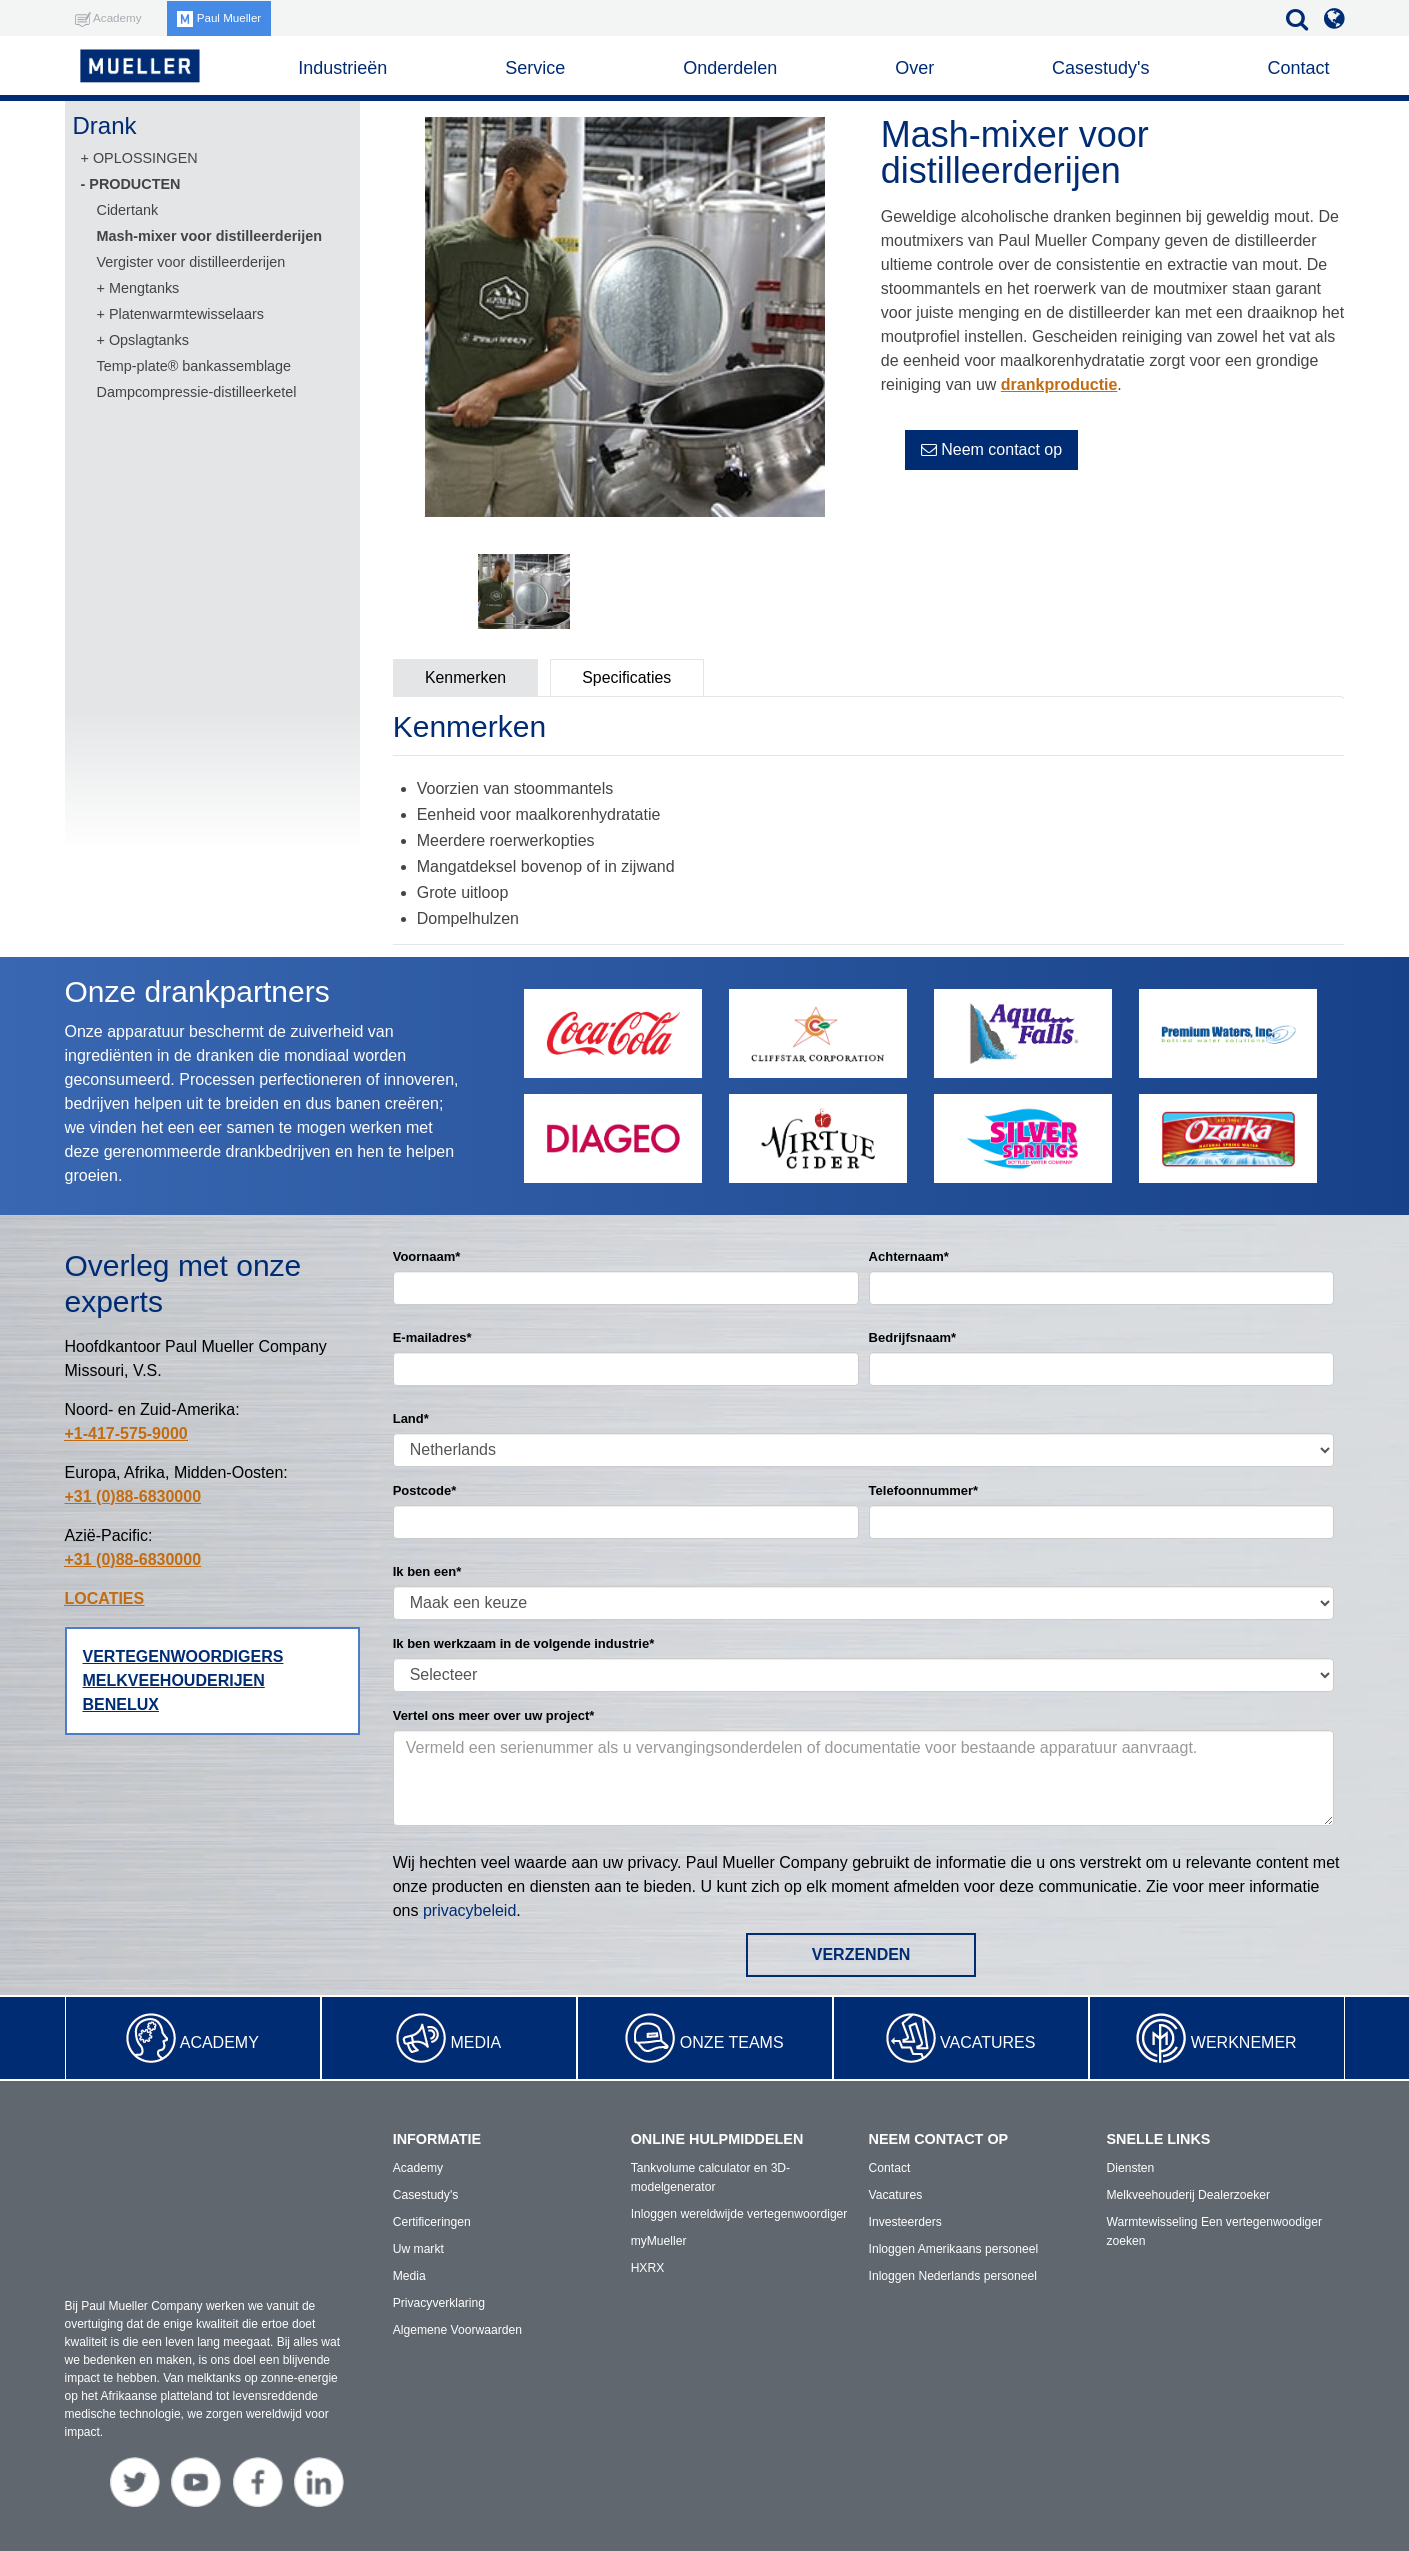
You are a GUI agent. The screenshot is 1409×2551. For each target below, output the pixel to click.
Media (475, 2042)
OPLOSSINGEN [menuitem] (145, 158)
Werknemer (1244, 2042)
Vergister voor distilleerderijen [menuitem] (191, 262)
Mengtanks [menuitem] (144, 288)
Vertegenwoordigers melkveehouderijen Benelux (183, 1680)
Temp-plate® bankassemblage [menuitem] (194, 366)
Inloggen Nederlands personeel (952, 2276)
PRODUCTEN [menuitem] (134, 184)
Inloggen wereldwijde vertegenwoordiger (738, 2214)
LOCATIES (105, 1598)
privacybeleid (469, 1910)
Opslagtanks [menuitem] (149, 340)
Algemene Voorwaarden (457, 2330)
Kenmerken (467, 677)
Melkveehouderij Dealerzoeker (1188, 2195)
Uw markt (418, 2249)
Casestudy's (1100, 68)
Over (914, 68)
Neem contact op (991, 449)
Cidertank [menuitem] (128, 210)
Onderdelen (730, 68)
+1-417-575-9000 (126, 1433)
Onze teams (732, 2042)
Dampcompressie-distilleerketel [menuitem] (197, 392)
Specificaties (631, 677)
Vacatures (987, 2042)
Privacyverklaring (438, 2303)
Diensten (1130, 2168)
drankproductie (1059, 384)
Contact (1298, 68)
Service (535, 68)
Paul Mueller (222, 18)
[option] (625, 320)
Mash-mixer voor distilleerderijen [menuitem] (210, 236)
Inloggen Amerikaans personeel (953, 2249)
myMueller (658, 2241)
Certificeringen (431, 2222)
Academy (219, 2042)
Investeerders (905, 2222)
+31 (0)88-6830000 (133, 1496)
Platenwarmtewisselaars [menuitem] (186, 314)
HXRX (647, 2268)
